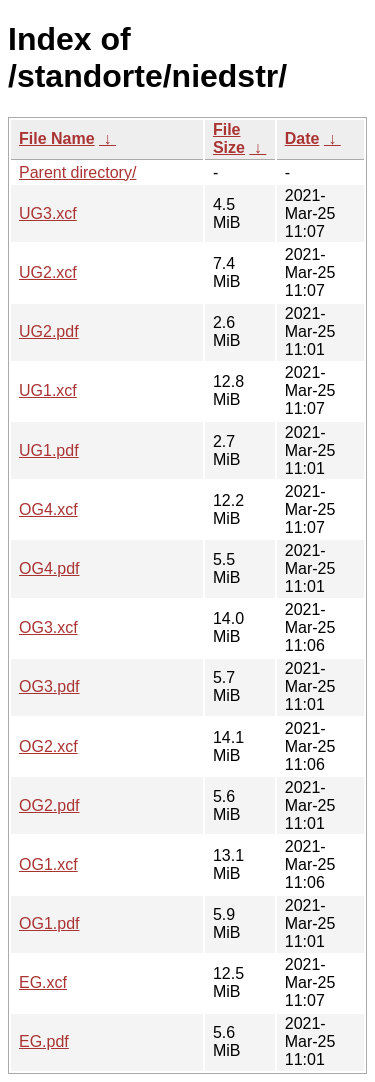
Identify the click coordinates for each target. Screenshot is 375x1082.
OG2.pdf (49, 805)
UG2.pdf (49, 331)
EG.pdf (44, 1041)
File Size (229, 138)
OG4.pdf (49, 568)
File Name (57, 138)
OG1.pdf (49, 923)
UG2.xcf (48, 272)
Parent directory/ (77, 172)
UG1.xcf (48, 390)
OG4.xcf (48, 509)
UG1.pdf (49, 450)
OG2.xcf (48, 746)
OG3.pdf (49, 686)
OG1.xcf (48, 864)
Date (302, 138)
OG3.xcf (48, 627)
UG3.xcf (48, 213)
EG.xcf (43, 982)
